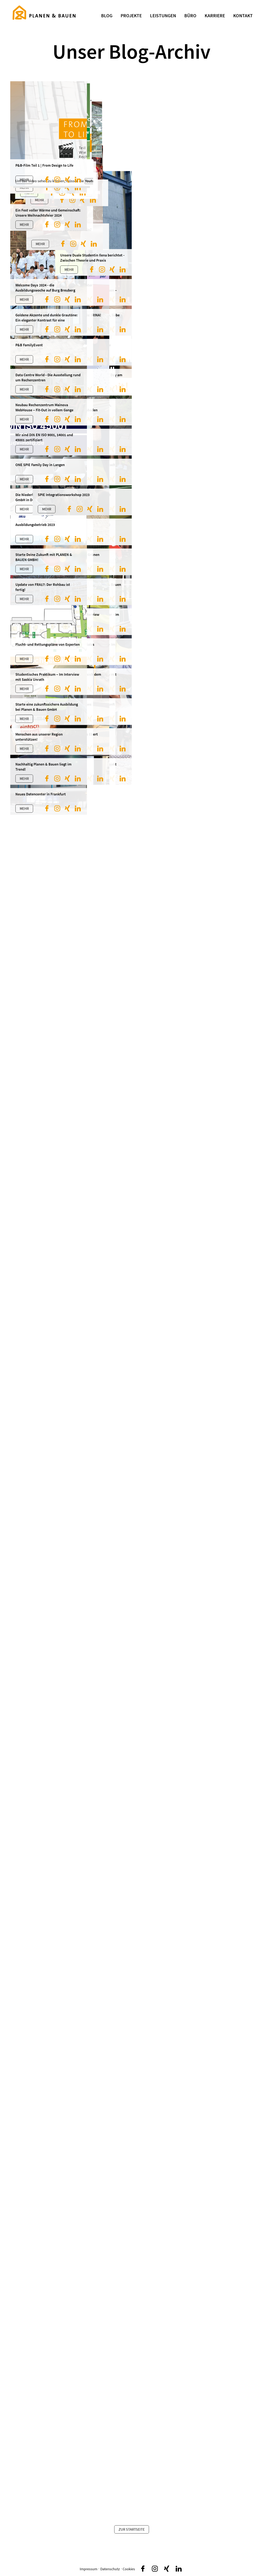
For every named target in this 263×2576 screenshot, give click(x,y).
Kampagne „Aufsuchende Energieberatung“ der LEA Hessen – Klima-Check (209, 613)
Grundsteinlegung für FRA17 (120, 1716)
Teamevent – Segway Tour (202, 2270)
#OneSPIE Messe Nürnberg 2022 (206, 1495)
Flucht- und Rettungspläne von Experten (47, 1938)
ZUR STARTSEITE (132, 2529)
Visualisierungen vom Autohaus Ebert (128, 2270)
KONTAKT (243, 15)
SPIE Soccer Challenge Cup (202, 1606)
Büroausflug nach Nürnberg (120, 1495)
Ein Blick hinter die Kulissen (120, 941)
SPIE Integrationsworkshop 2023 (124, 1384)
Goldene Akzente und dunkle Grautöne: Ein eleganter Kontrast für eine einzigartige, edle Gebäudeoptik (46, 724)
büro (190, 15)
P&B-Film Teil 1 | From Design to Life (44, 165)
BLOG (106, 15)
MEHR (24, 2506)
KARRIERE (215, 15)
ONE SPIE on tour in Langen (120, 1273)
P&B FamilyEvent (29, 830)
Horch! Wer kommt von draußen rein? (128, 497)
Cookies (129, 2569)
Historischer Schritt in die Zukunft (208, 2160)
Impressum (88, 2569)
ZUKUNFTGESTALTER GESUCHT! (123, 276)
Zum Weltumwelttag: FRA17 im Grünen (129, 1606)
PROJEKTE (131, 15)
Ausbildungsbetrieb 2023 (35, 1495)
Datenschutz (110, 2569)
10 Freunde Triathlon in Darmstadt (208, 1273)
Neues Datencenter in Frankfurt (40, 2492)
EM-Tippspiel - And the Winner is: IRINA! (129, 719)
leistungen (163, 15)
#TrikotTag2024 (110, 830)
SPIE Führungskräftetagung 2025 (41, 387)
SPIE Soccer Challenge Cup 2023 (206, 1384)
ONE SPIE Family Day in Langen (40, 1273)
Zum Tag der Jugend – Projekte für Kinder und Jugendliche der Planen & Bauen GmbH (44, 1832)
